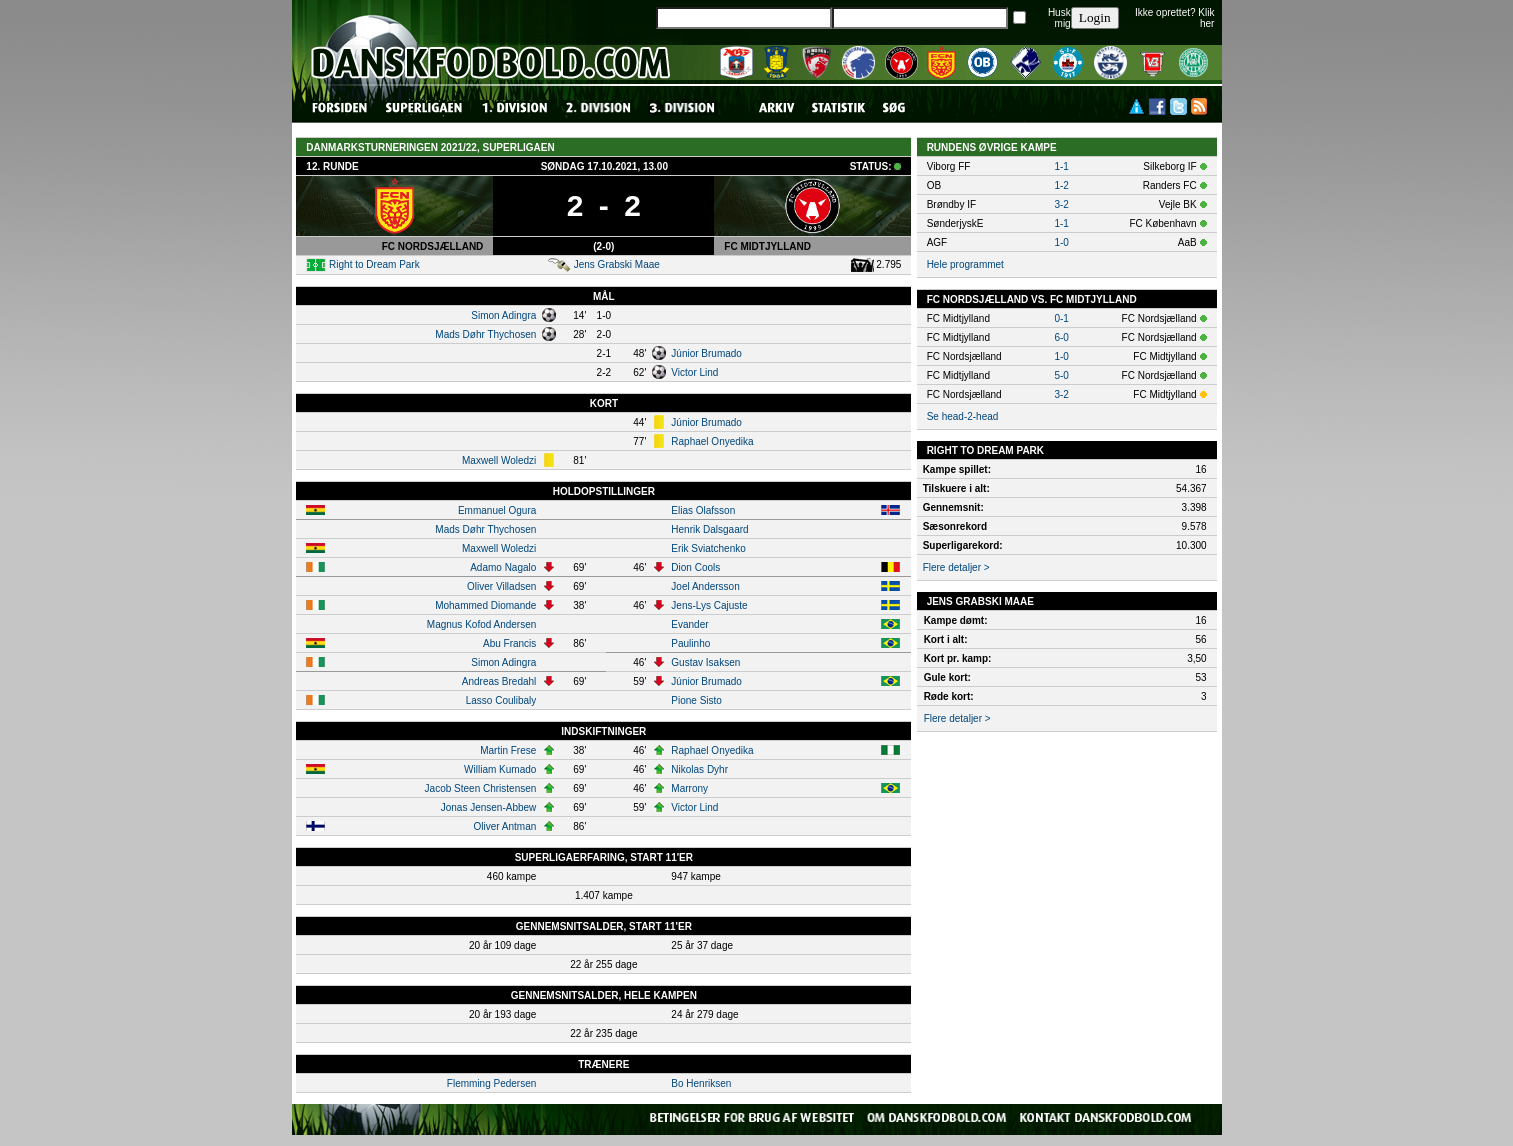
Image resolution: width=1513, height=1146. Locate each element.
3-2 (1061, 204)
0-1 (1061, 318)
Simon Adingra (503, 315)
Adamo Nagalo (503, 567)
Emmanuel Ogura (497, 510)
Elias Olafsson (703, 510)
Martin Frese (508, 750)
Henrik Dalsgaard (709, 529)
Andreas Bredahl (499, 681)
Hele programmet (965, 264)
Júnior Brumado (706, 353)
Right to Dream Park (374, 264)
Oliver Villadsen (501, 586)
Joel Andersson (705, 586)
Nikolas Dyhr (699, 769)
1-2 (1061, 185)
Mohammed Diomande (485, 605)
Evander (689, 624)
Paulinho (690, 643)
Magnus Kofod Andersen (482, 624)
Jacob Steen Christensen (481, 788)
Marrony (689, 788)
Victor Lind (694, 372)
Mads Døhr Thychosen (485, 334)
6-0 (1061, 337)
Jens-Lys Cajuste (709, 605)
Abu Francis (509, 643)
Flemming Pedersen (491, 1083)
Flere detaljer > (956, 567)
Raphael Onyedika (712, 441)
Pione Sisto (696, 700)
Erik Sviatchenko (708, 548)
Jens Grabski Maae (617, 264)
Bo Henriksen (701, 1083)
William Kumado (500, 769)
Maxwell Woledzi (499, 460)
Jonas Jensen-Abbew (489, 807)
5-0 (1061, 375)
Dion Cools (695, 567)
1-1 (1061, 166)
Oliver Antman (505, 826)
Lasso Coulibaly (501, 700)
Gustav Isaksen (705, 662)
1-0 (1061, 242)
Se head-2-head (963, 416)
